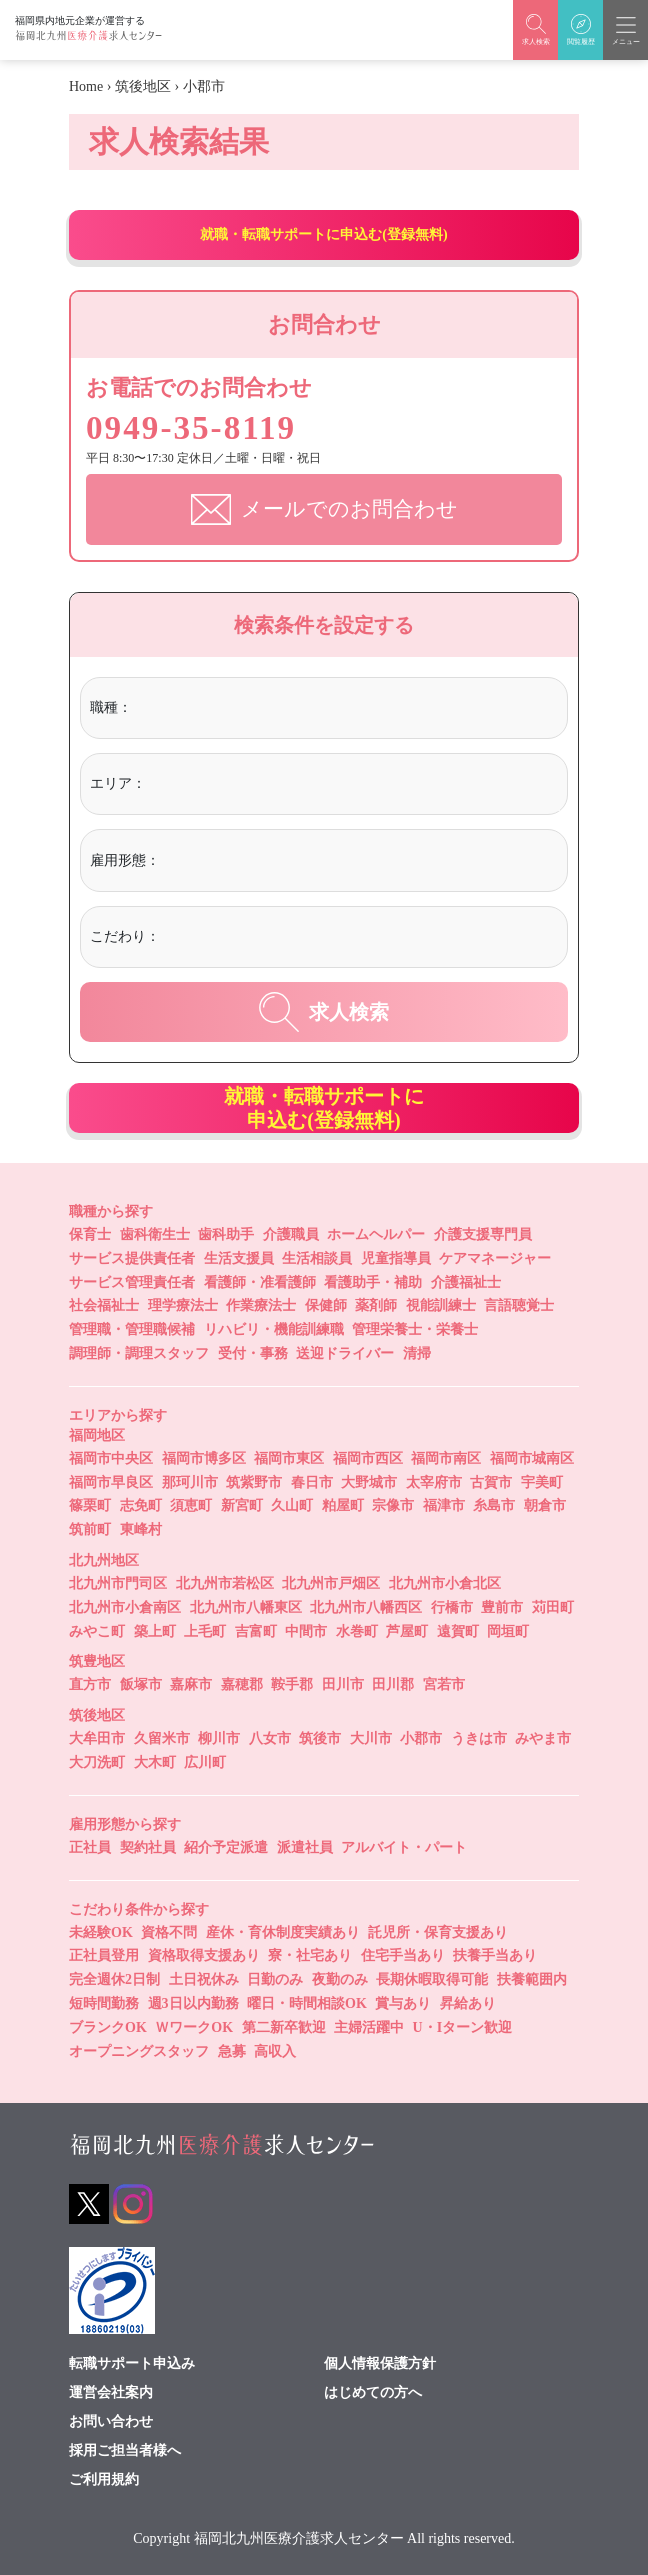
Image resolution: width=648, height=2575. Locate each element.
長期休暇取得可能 (432, 1979)
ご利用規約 (104, 2479)
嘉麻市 (191, 1684)
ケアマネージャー (495, 1257)
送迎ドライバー (345, 1352)
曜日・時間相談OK (307, 2002)
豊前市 (502, 1606)
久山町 (292, 1505)
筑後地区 (143, 86)
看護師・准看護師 (260, 1281)
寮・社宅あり (310, 1955)
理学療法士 (183, 1305)
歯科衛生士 (155, 1233)
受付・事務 (253, 1352)
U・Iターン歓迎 (463, 2026)
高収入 (275, 2050)
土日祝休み (204, 1979)
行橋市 (452, 1606)
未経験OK (101, 1931)
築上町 (155, 1630)
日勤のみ (275, 1979)
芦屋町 (407, 1630)
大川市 (371, 1738)
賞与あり (403, 2002)
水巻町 (357, 1630)
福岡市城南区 (532, 1457)
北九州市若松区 (225, 1582)
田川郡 (393, 1684)
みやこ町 (97, 1630)
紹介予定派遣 (226, 1846)
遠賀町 (458, 1630)
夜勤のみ (340, 1979)
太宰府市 (434, 1481)
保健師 (326, 1305)
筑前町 (90, 1529)
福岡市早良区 (111, 1481)
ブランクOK (108, 2026)
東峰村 (141, 1529)
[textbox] (218, 707)
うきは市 (479, 1738)
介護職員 (291, 1233)
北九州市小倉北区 (445, 1582)
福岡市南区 (446, 1457)
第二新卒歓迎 (284, 2026)
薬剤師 (376, 1305)
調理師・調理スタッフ (139, 1352)
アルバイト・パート (404, 1846)
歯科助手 (226, 1233)
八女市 (270, 1738)
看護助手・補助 (373, 1281)
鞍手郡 (292, 1684)
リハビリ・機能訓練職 (274, 1329)
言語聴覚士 (519, 1305)
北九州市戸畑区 (331, 1582)
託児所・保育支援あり (438, 1931)
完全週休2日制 (114, 1979)
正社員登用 (104, 1955)
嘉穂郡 (242, 1684)
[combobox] (346, 709)
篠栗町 (90, 1505)
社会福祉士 (104, 1305)
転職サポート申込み (132, 2363)
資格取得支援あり (204, 1955)
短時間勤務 (104, 2002)
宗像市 (393, 1505)
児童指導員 (396, 1257)
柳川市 (219, 1738)
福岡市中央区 (111, 1457)
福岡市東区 (289, 1457)
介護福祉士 (466, 1281)
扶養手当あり (495, 1955)
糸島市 (494, 1505)
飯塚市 (141, 1684)
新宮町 (242, 1505)
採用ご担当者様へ (125, 2450)
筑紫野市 (254, 1481)
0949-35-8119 (199, 427)
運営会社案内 (111, 2392)
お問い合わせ (111, 2421)
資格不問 (169, 1931)
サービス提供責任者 (132, 1257)
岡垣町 (508, 1630)
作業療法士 (261, 1305)
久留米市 (162, 1738)
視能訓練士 (441, 1305)
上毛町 (205, 1630)
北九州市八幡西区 (366, 1606)
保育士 (90, 1233)
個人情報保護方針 (380, 2363)
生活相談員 (317, 1257)
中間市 (306, 1630)
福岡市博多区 (204, 1457)
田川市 (343, 1684)
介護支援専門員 (483, 1233)
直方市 (90, 1684)
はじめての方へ (373, 2392)
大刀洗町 (97, 1761)
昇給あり (468, 2002)
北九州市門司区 (118, 1582)
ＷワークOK (194, 2026)
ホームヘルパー (376, 1233)
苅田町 (553, 1606)
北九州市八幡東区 (246, 1606)
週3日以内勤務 (193, 2002)
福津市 (444, 1505)
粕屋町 (343, 1505)
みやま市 (543, 1738)
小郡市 (421, 1738)
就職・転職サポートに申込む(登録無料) (323, 234)
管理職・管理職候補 (132, 1329)
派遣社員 (305, 1846)
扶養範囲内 (532, 1979)
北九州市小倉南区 (125, 1606)
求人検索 (324, 1011)
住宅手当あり (403, 1955)
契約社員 (148, 1846)
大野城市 (369, 1481)
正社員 (90, 1846)
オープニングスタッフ (139, 2050)
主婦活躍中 (369, 2026)
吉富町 (256, 1630)
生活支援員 (239, 1257)
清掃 (417, 1352)
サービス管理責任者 (132, 1281)
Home (86, 86)
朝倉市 (545, 1505)
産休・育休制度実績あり (283, 1931)
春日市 (312, 1481)
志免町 (141, 1505)
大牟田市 (97, 1738)
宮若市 (444, 1684)
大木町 (155, 1761)
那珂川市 (190, 1481)
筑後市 (320, 1738)
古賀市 (491, 1481)
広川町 (205, 1761)
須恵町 (191, 1505)
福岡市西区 (368, 1457)
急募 (232, 2050)
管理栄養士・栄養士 (415, 1329)
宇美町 (542, 1481)
